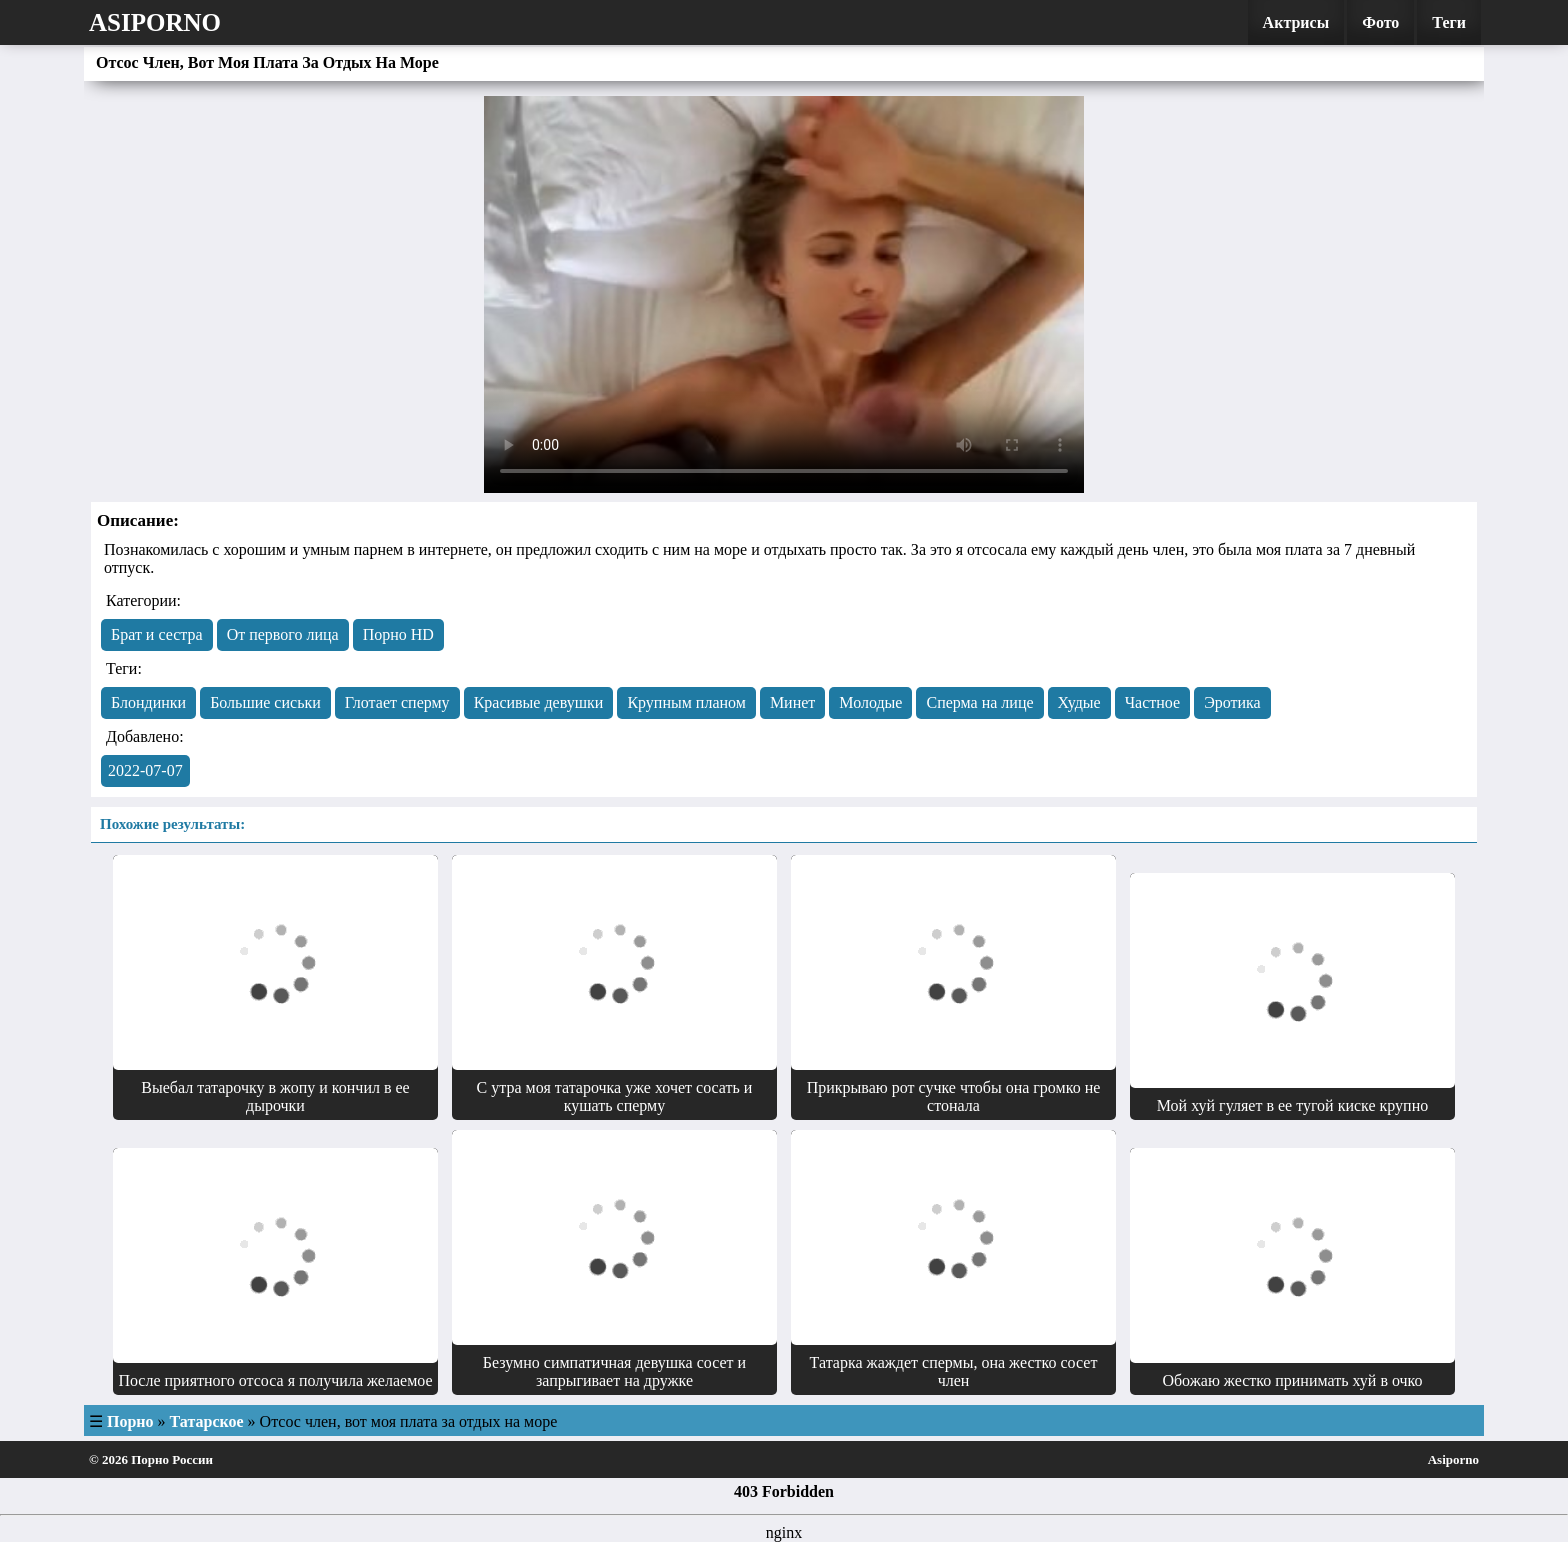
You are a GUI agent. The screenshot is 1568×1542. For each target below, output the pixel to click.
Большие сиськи (265, 702)
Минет (792, 702)
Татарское (207, 1421)
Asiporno (155, 22)
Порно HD (398, 634)
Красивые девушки (539, 702)
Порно (130, 1421)
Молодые (870, 702)
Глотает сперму (397, 702)
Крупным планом (686, 702)
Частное (1152, 702)
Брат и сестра (157, 634)
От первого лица (283, 634)
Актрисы (1296, 22)
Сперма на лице (979, 702)
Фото (1380, 22)
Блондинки (148, 702)
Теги (1449, 22)
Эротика (1232, 702)
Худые (1079, 702)
